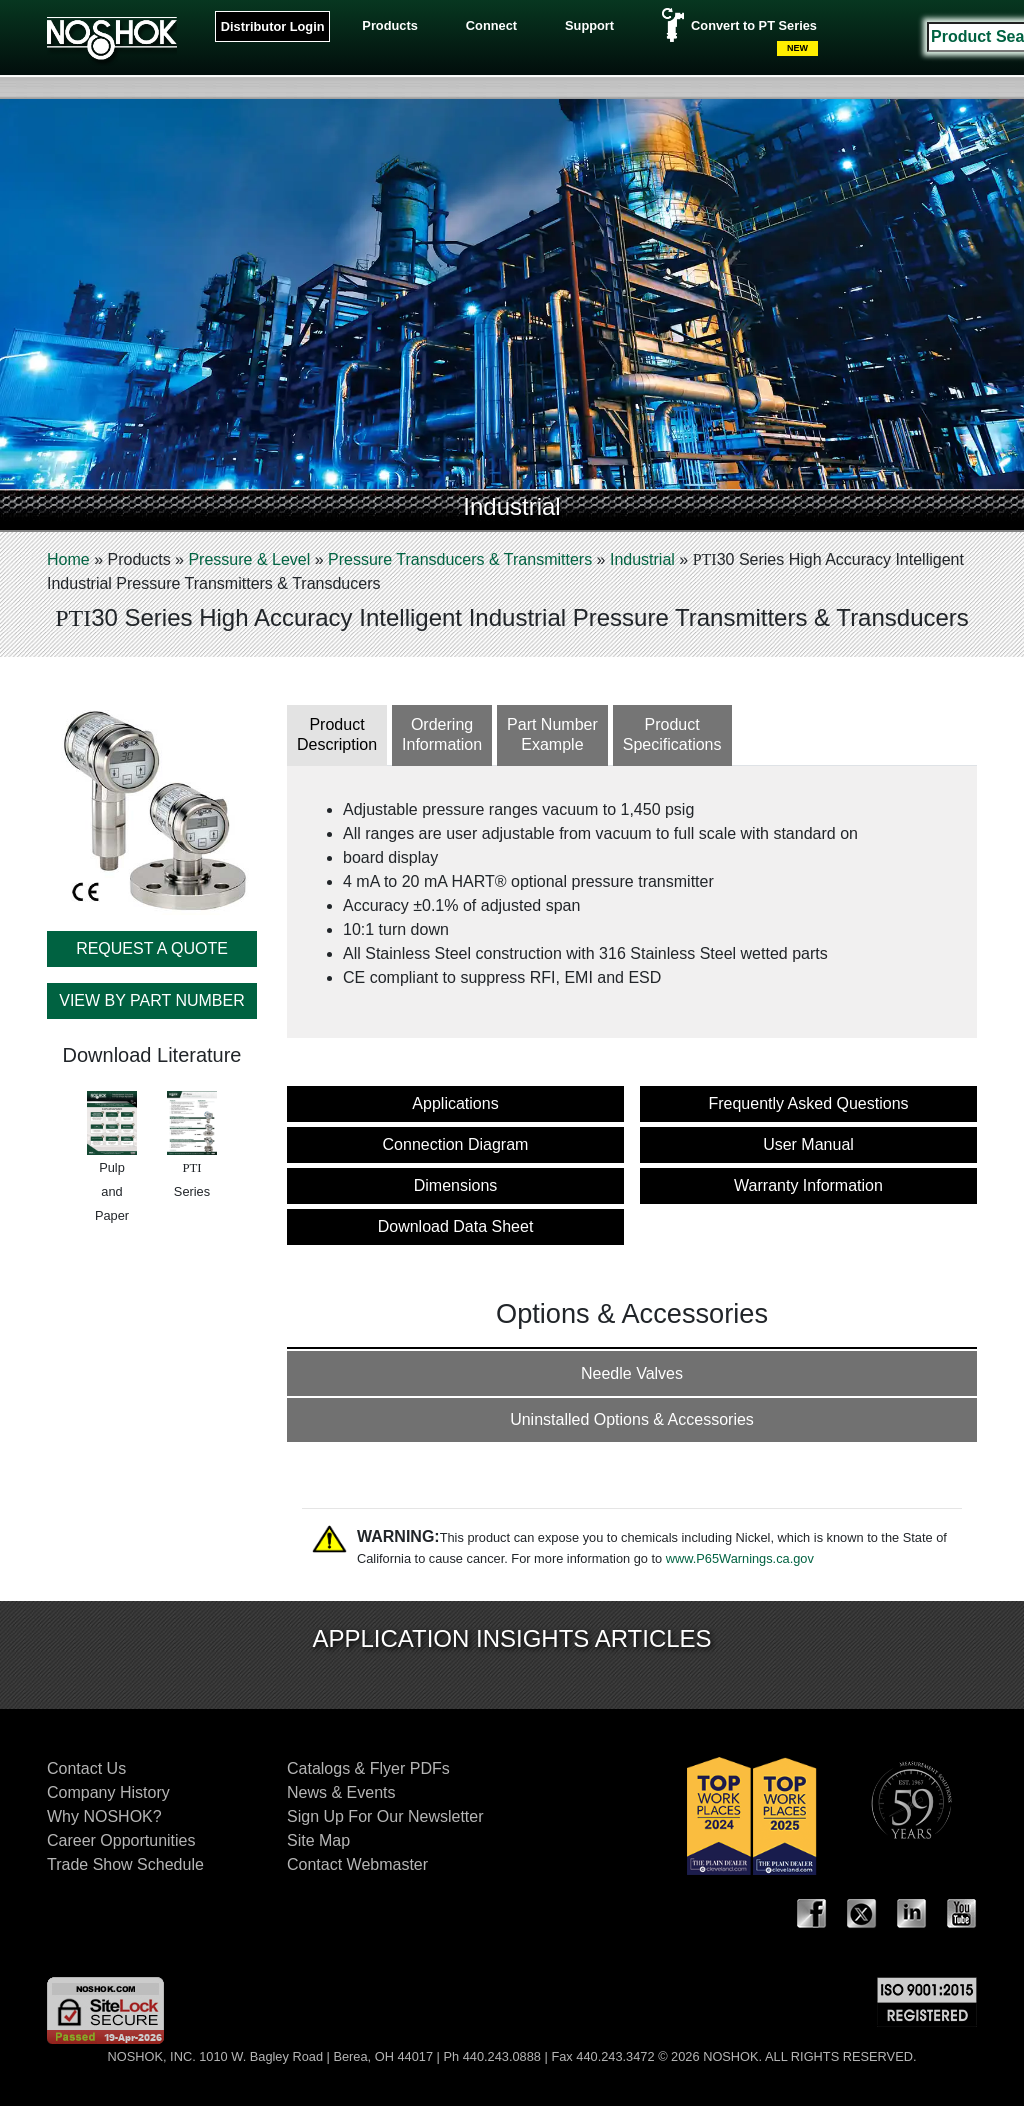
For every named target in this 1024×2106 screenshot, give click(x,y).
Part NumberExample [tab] (552, 735)
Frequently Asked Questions (808, 1103)
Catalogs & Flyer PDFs (368, 1768)
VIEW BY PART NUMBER (152, 1000)
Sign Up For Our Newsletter (385, 1816)
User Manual (808, 1144)
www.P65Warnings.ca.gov (740, 1558)
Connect (491, 25)
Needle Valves (632, 1373)
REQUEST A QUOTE (152, 948)
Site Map (318, 1840)
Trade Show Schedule (125, 1864)
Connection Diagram (456, 1144)
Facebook (812, 1914)
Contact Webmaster (357, 1864)
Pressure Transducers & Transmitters (460, 559)
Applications (455, 1103)
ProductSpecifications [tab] (672, 735)
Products (389, 25)
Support (589, 25)
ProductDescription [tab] (337, 735)
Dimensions (456, 1185)
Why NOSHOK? (104, 1816)
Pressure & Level (249, 559)
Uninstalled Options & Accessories (632, 1419)
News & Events (341, 1792)
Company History (108, 1792)
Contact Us (86, 1768)
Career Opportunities (121, 1840)
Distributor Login (273, 26)
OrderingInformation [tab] (442, 735)
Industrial (642, 559)
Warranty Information (808, 1185)
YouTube (962, 1914)
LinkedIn (912, 1914)
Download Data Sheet (456, 1226)
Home (68, 559)
